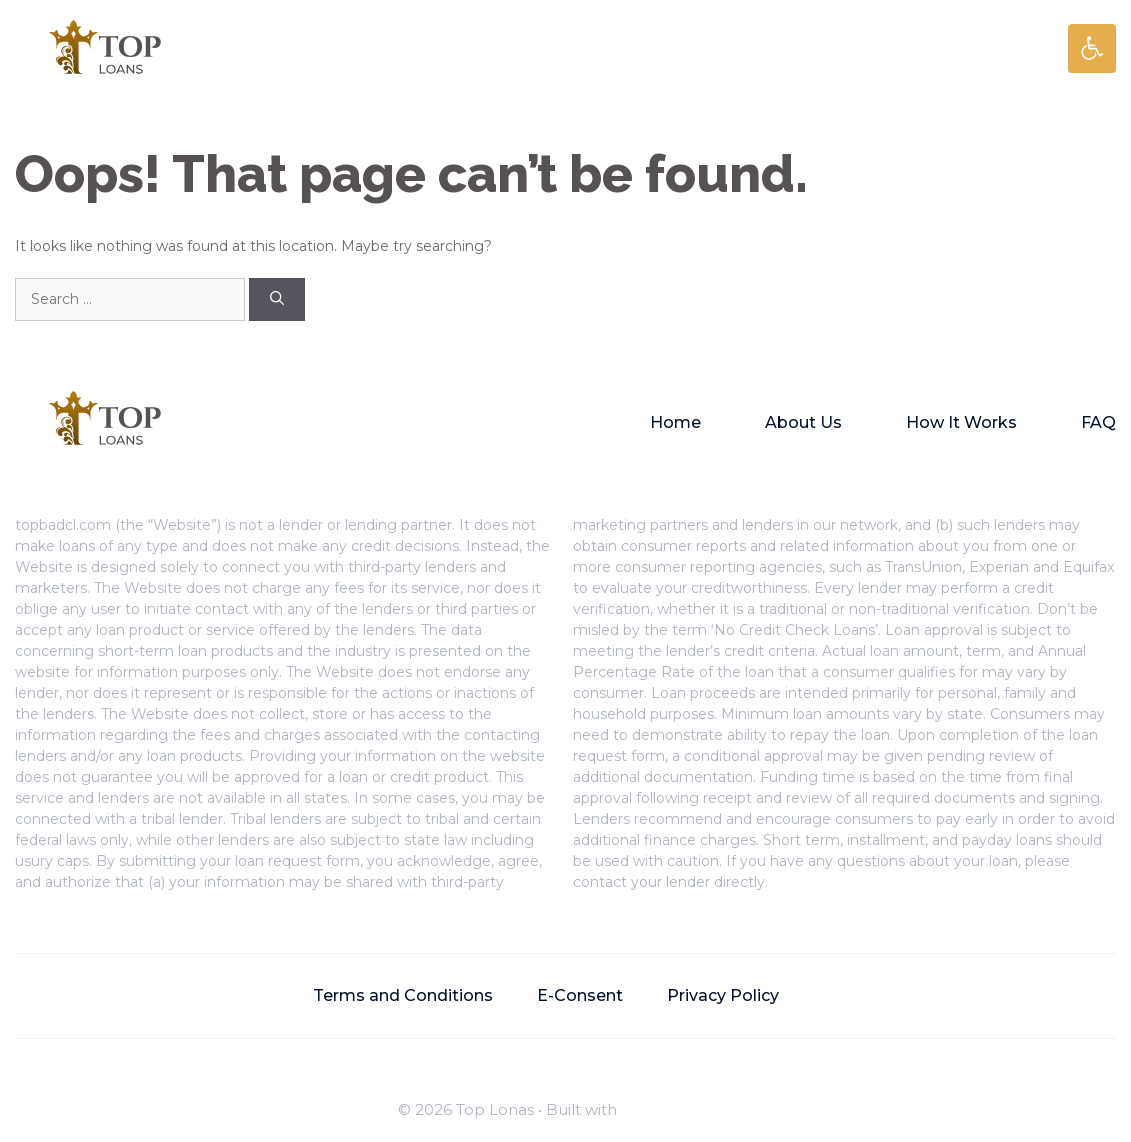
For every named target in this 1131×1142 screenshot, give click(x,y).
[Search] (277, 299)
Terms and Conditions (403, 995)
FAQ (1098, 422)
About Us (803, 422)
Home (675, 422)
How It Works (961, 422)
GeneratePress (677, 1109)
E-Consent (580, 995)
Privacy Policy (723, 995)
